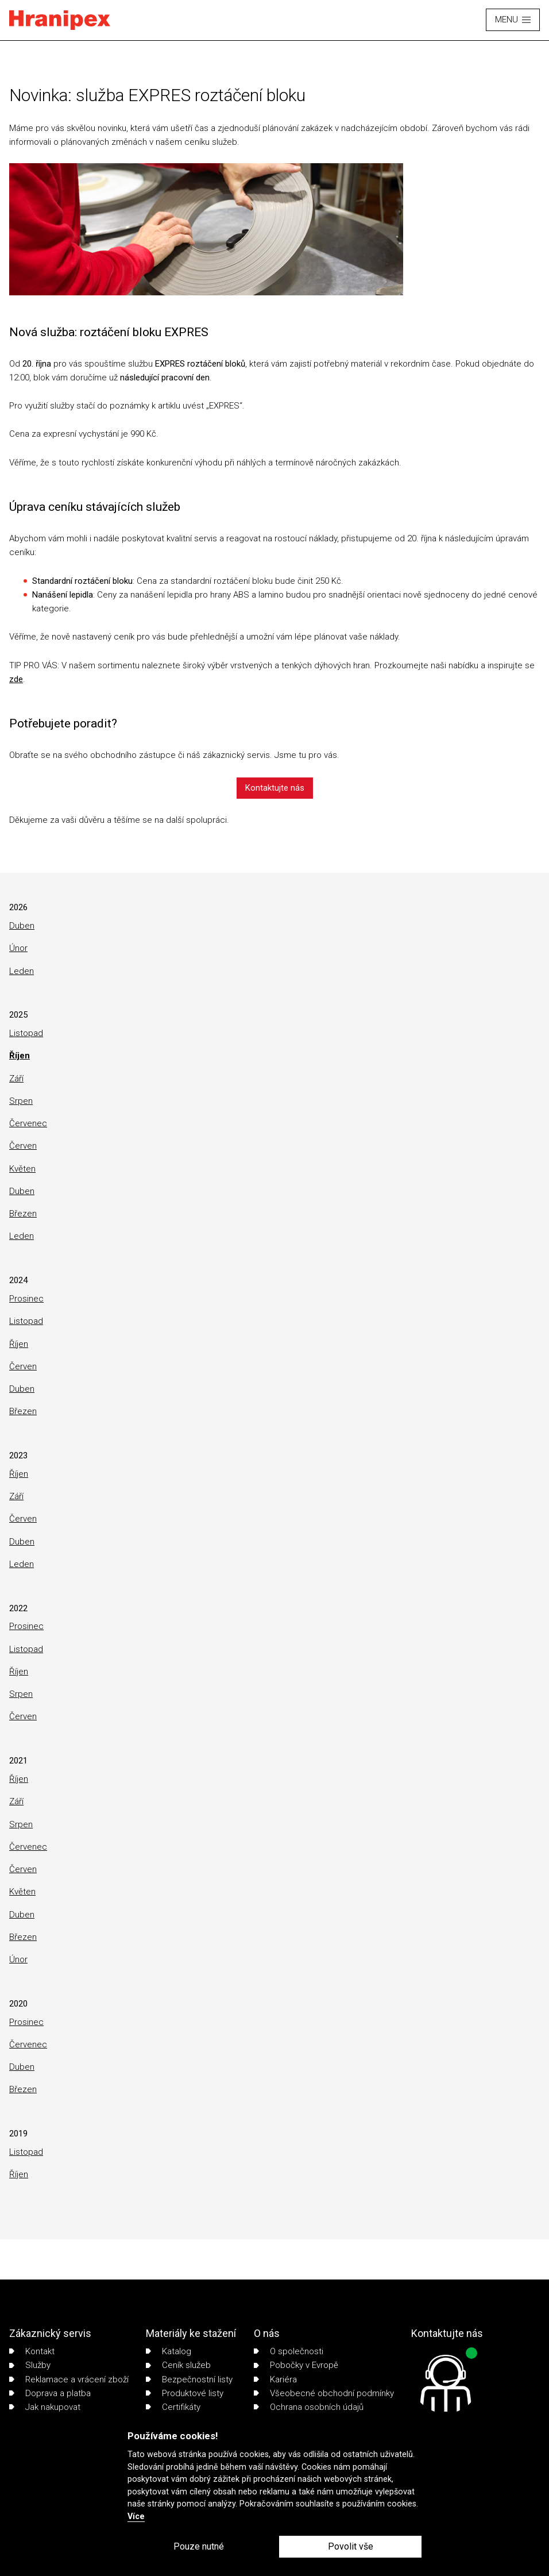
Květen (22, 1169)
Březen (23, 1213)
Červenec (28, 1123)
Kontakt (32, 2351)
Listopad (26, 1033)
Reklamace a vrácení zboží (69, 2379)
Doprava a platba (50, 2393)
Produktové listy (184, 2393)
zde (16, 679)
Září (16, 1078)
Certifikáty (173, 2407)
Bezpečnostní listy (189, 2379)
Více (136, 2516)
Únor (18, 948)
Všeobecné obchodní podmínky (324, 2393)
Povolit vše (350, 2546)
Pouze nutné (198, 2546)
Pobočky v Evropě (296, 2365)
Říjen (19, 1055)
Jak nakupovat (44, 2407)
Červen (23, 1146)
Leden (21, 971)
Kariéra (275, 2379)
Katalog (168, 2351)
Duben (21, 926)
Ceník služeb (178, 2365)
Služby (30, 2365)
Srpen (21, 1101)
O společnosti (288, 2351)
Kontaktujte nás (274, 788)
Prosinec (26, 1298)
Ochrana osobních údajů (309, 2407)
